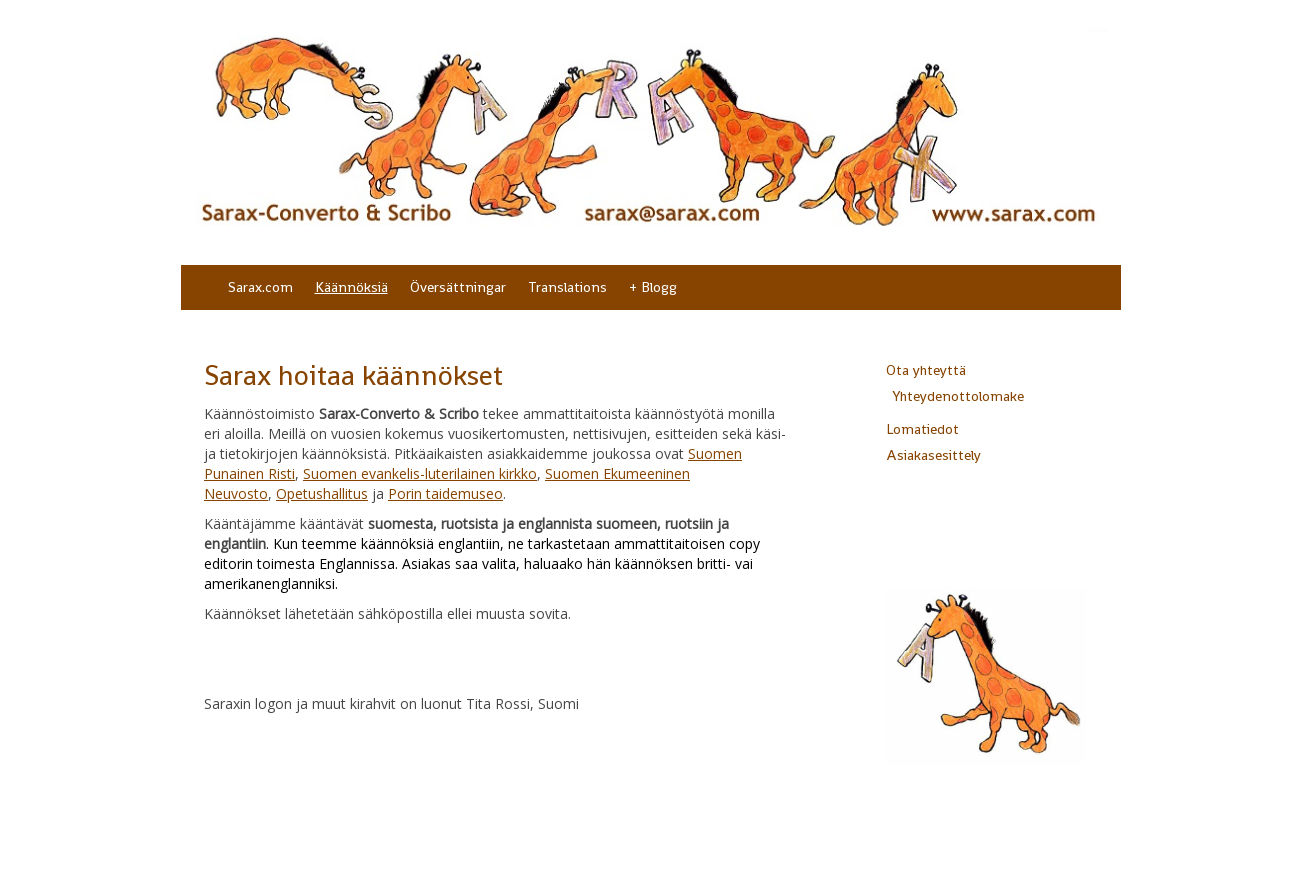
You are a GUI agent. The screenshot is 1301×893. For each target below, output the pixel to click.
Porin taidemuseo (445, 493)
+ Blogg (653, 287)
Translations (567, 287)
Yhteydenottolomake (958, 396)
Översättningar (458, 287)
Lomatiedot (922, 429)
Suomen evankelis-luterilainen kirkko (420, 473)
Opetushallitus (322, 493)
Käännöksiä (351, 287)
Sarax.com (260, 287)
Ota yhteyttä (926, 370)
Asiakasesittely (933, 455)
